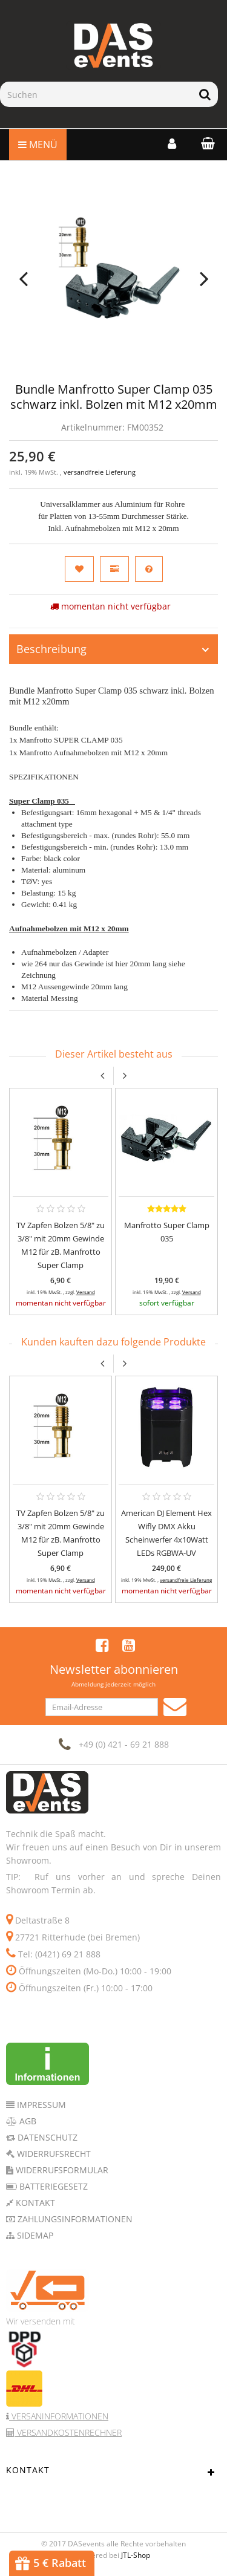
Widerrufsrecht (53, 2153)
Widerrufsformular (60, 2170)
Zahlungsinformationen (74, 2219)
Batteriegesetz (52, 2186)
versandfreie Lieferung (100, 472)
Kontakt (34, 2202)
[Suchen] (96, 94)
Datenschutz (46, 2137)
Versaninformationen (58, 2416)
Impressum (40, 2104)
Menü (38, 144)
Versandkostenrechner (68, 2432)
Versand (85, 1292)
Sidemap (34, 2235)
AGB (26, 2121)
